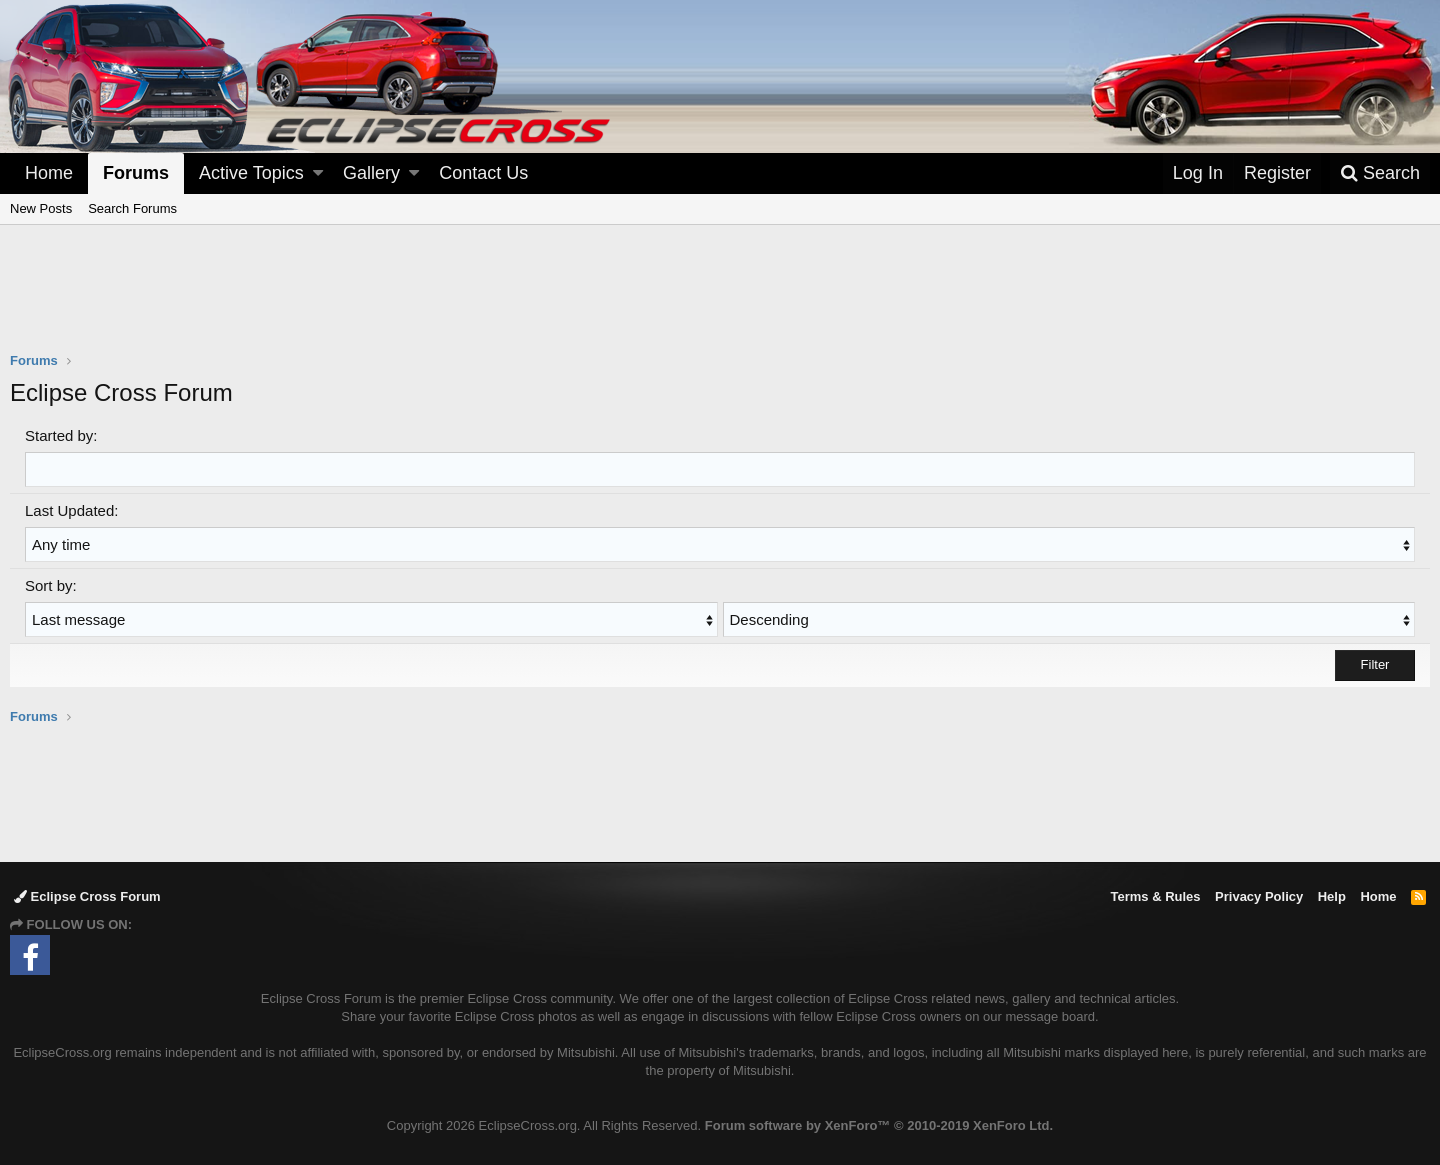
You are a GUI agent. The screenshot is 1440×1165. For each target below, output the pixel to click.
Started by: (61, 435)
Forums (136, 173)
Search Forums (132, 208)
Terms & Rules (1155, 896)
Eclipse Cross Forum (87, 896)
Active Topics (251, 173)
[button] (318, 173)
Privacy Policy (1259, 896)
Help (1332, 896)
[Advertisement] (720, 301)
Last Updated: (71, 510)
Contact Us (483, 173)
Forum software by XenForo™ (879, 1125)
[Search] (1380, 173)
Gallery (371, 173)
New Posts (41, 208)
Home (49, 173)
